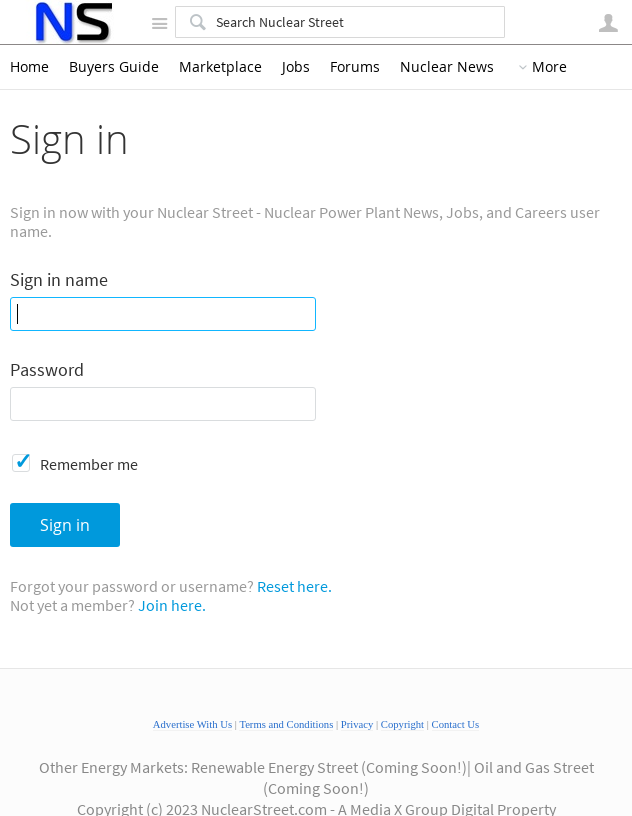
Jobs (296, 67)
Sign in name (59, 280)
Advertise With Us (192, 724)
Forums (355, 67)
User (608, 23)
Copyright (402, 724)
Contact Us (456, 724)
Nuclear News (447, 67)
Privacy (357, 724)
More (549, 67)
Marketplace (220, 67)
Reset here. (294, 586)
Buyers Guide (114, 67)
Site (159, 23)
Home (29, 67)
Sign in (65, 525)
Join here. (172, 605)
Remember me (89, 464)
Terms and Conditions (286, 724)
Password (47, 370)
